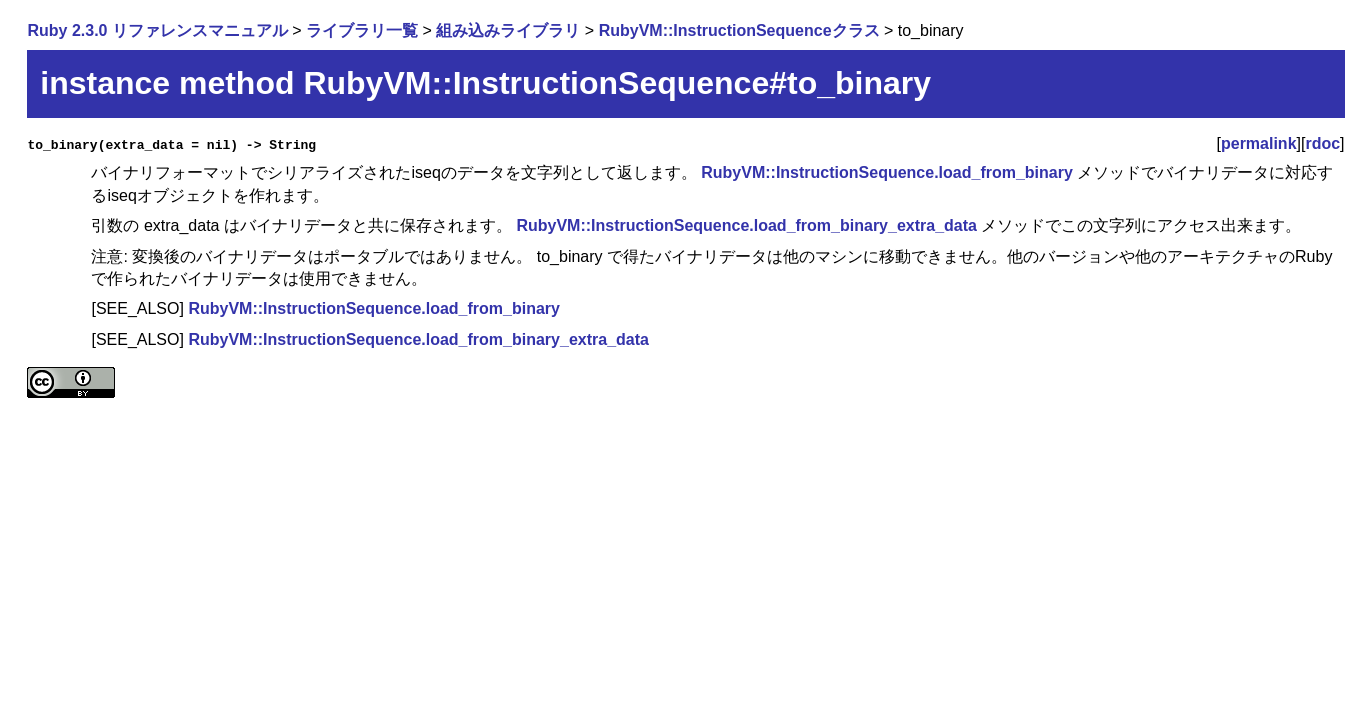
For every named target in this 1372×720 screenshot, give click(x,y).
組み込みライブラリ (508, 30)
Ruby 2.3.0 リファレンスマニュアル (157, 30)
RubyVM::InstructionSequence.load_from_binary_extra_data (746, 225)
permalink (1259, 143)
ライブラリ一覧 (362, 30)
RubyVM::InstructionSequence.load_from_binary (887, 172)
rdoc (1322, 143)
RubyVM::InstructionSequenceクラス (739, 30)
